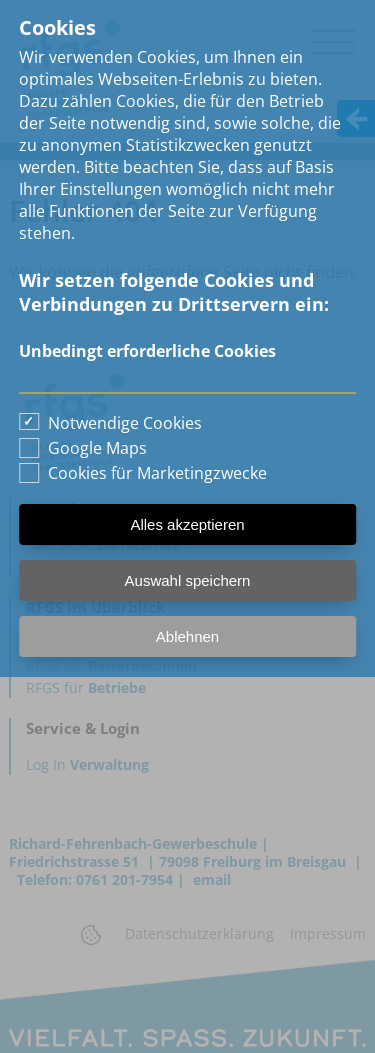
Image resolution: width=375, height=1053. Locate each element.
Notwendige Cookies (125, 423)
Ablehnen (187, 636)
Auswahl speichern (188, 580)
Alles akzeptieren (187, 524)
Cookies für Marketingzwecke (157, 473)
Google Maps (97, 448)
